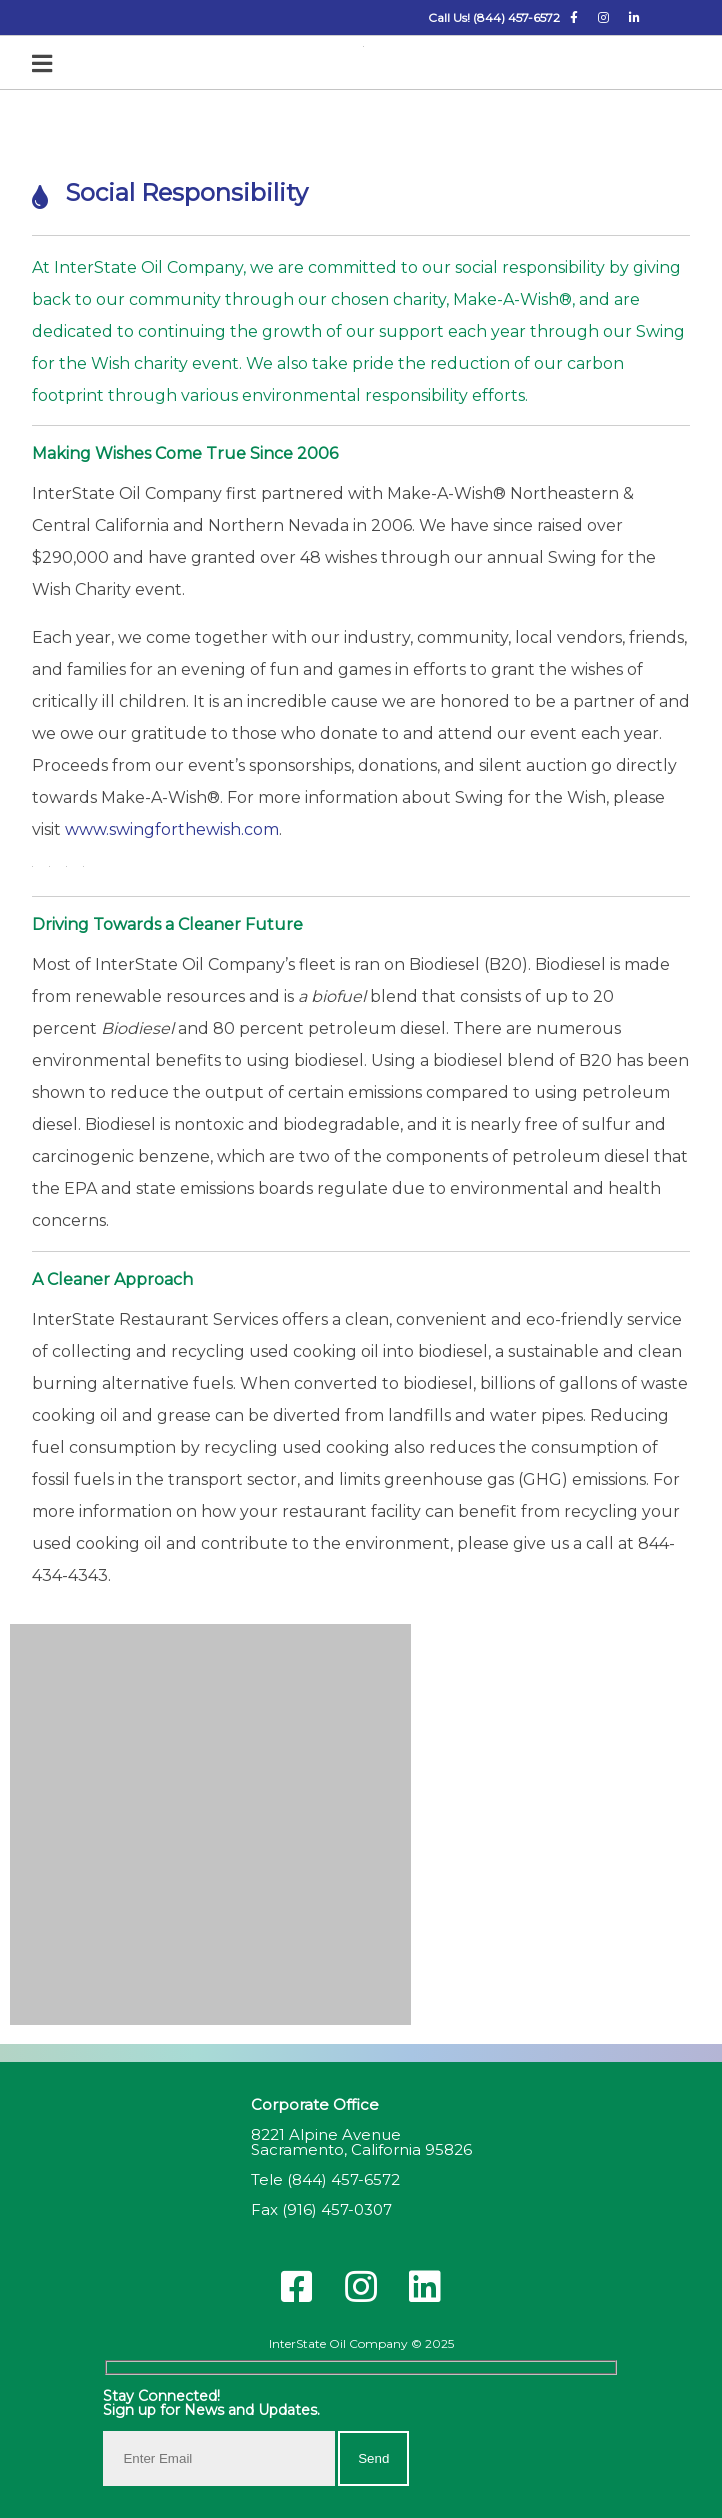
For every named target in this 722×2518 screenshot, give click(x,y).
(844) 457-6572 (343, 2179)
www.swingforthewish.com (172, 829)
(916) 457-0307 (337, 2209)
